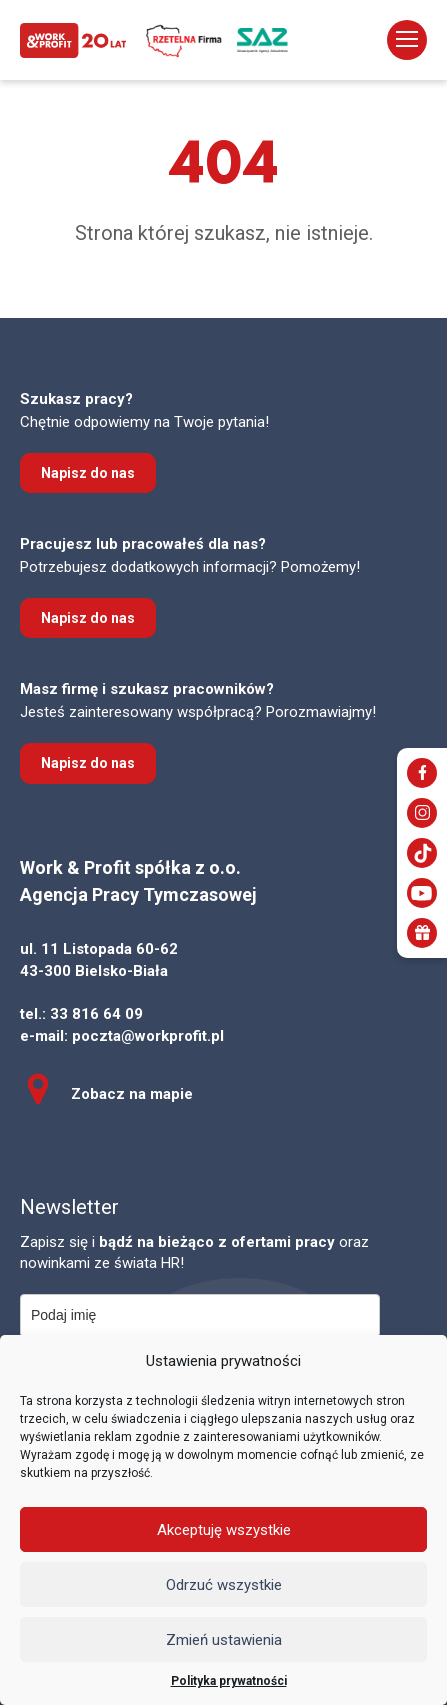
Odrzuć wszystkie (224, 1585)
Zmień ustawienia (224, 1640)
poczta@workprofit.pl (148, 1036)
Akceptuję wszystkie (224, 1530)
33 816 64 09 (96, 1014)
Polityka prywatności (229, 1681)
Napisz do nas (88, 473)
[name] (200, 1315)
